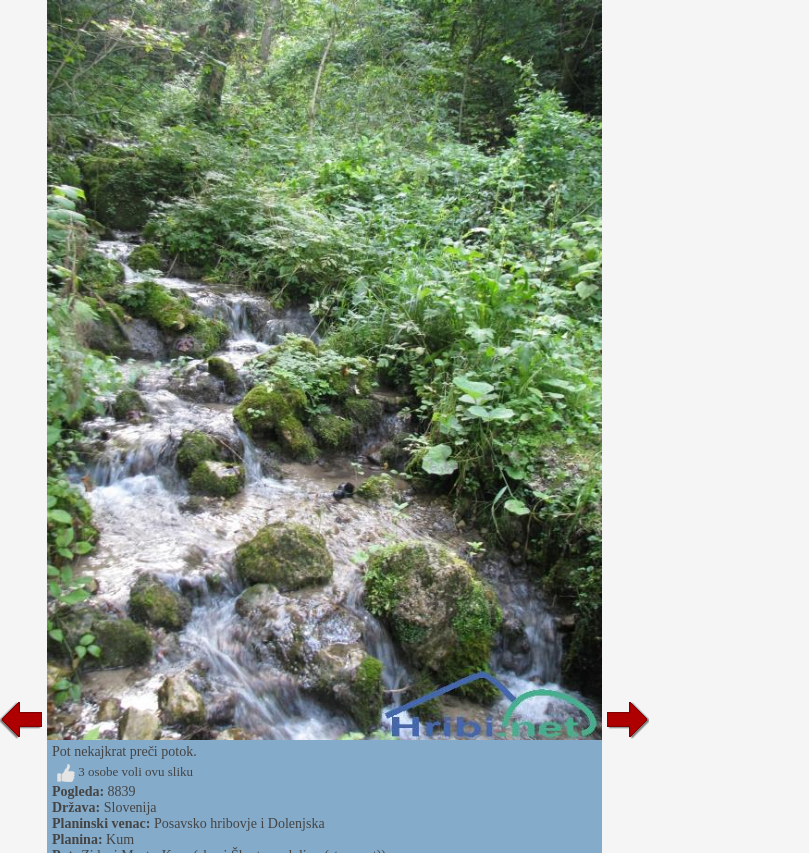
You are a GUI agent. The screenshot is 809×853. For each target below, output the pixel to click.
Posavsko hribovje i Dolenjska (239, 823)
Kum (120, 839)
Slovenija (130, 807)
